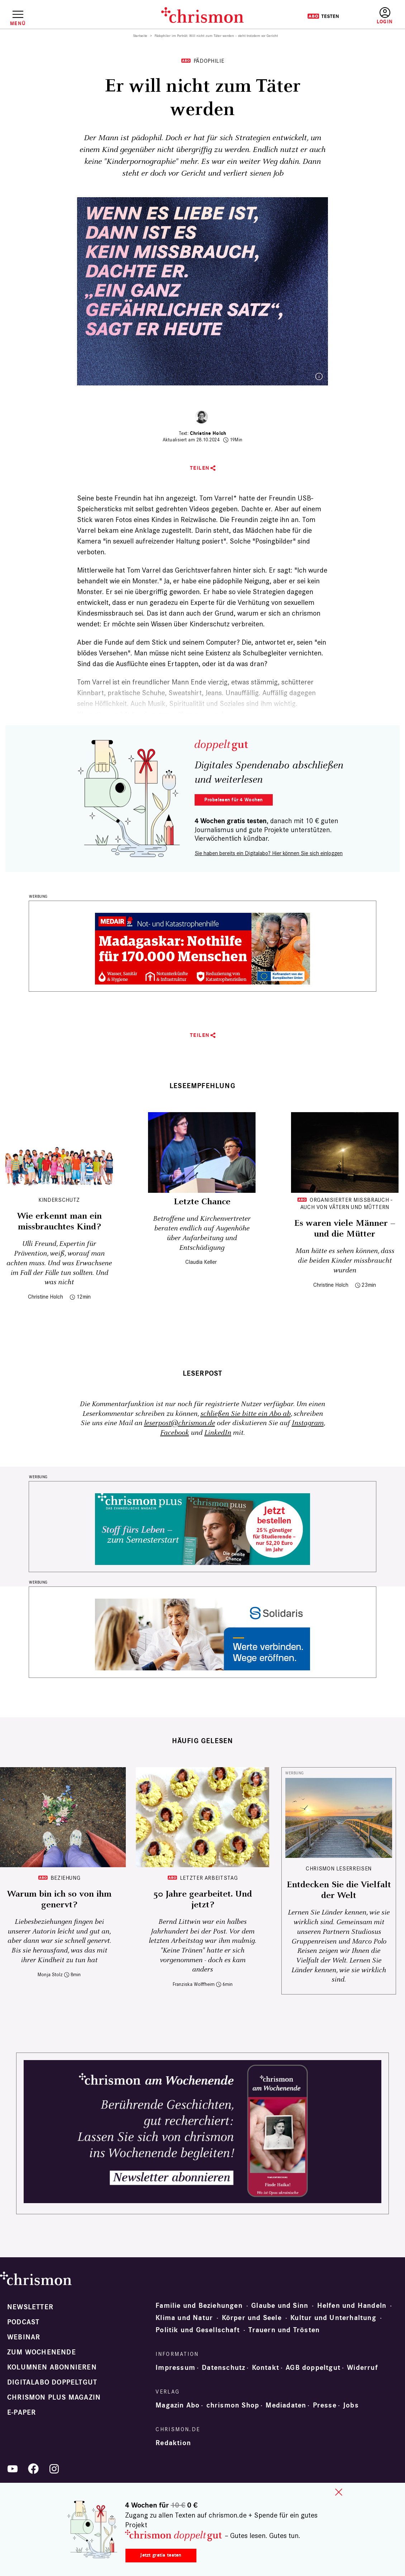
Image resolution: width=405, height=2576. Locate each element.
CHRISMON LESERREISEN (339, 1868)
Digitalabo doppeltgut (52, 2382)
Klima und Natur (184, 2318)
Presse (325, 2405)
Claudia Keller (201, 1261)
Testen (323, 16)
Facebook (174, 1433)
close (338, 2492)
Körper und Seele (252, 2318)
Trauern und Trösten (284, 2330)
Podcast (23, 2322)
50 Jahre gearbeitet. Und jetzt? (202, 1899)
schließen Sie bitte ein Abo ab (245, 1414)
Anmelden (385, 16)
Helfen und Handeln (352, 2305)
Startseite (140, 36)
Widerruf (362, 2367)
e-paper (21, 2412)
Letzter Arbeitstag (209, 1877)
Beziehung (66, 1877)
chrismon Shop (232, 2405)
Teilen (200, 468)
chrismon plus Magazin (54, 2397)
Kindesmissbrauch (105, 613)
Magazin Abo (178, 2405)
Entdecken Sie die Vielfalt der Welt (339, 1890)
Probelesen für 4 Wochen (233, 800)
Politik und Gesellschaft (198, 2330)
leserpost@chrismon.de (179, 1423)
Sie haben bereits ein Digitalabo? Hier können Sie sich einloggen (269, 853)
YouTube (12, 2468)
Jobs (351, 2405)
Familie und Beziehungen (199, 2305)
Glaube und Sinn (279, 2305)
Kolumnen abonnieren (52, 2367)
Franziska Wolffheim (194, 1984)
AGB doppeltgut (313, 2367)
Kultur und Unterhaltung (333, 2318)
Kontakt (265, 2367)
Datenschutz (223, 2367)
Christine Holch (208, 433)
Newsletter (30, 2307)
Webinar (23, 2337)
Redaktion (173, 2443)
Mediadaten (286, 2405)
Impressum (175, 2367)
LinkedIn (217, 1433)
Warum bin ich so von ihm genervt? (59, 1899)
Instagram (308, 1423)
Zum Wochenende (41, 2352)
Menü (17, 23)
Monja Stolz (50, 1975)
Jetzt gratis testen (160, 2555)
